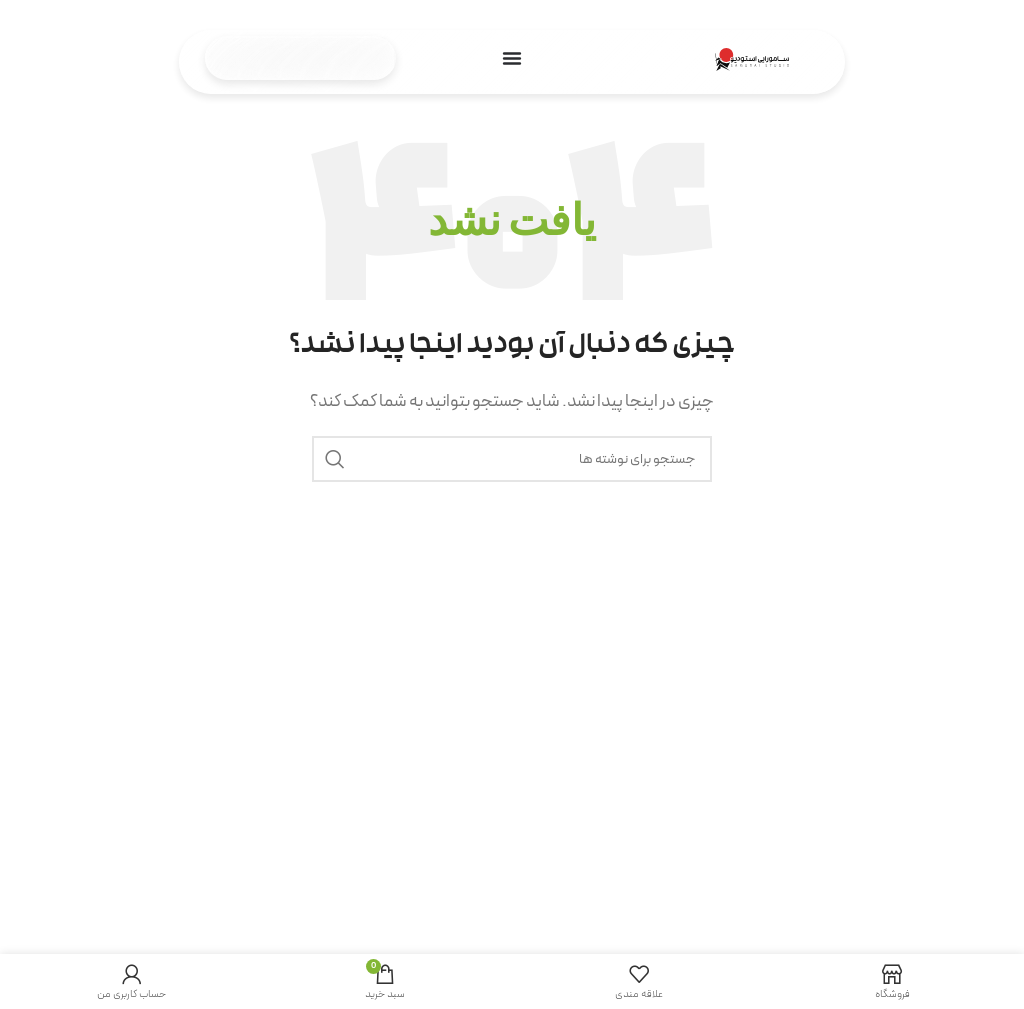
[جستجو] (512, 459)
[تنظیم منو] (512, 58)
